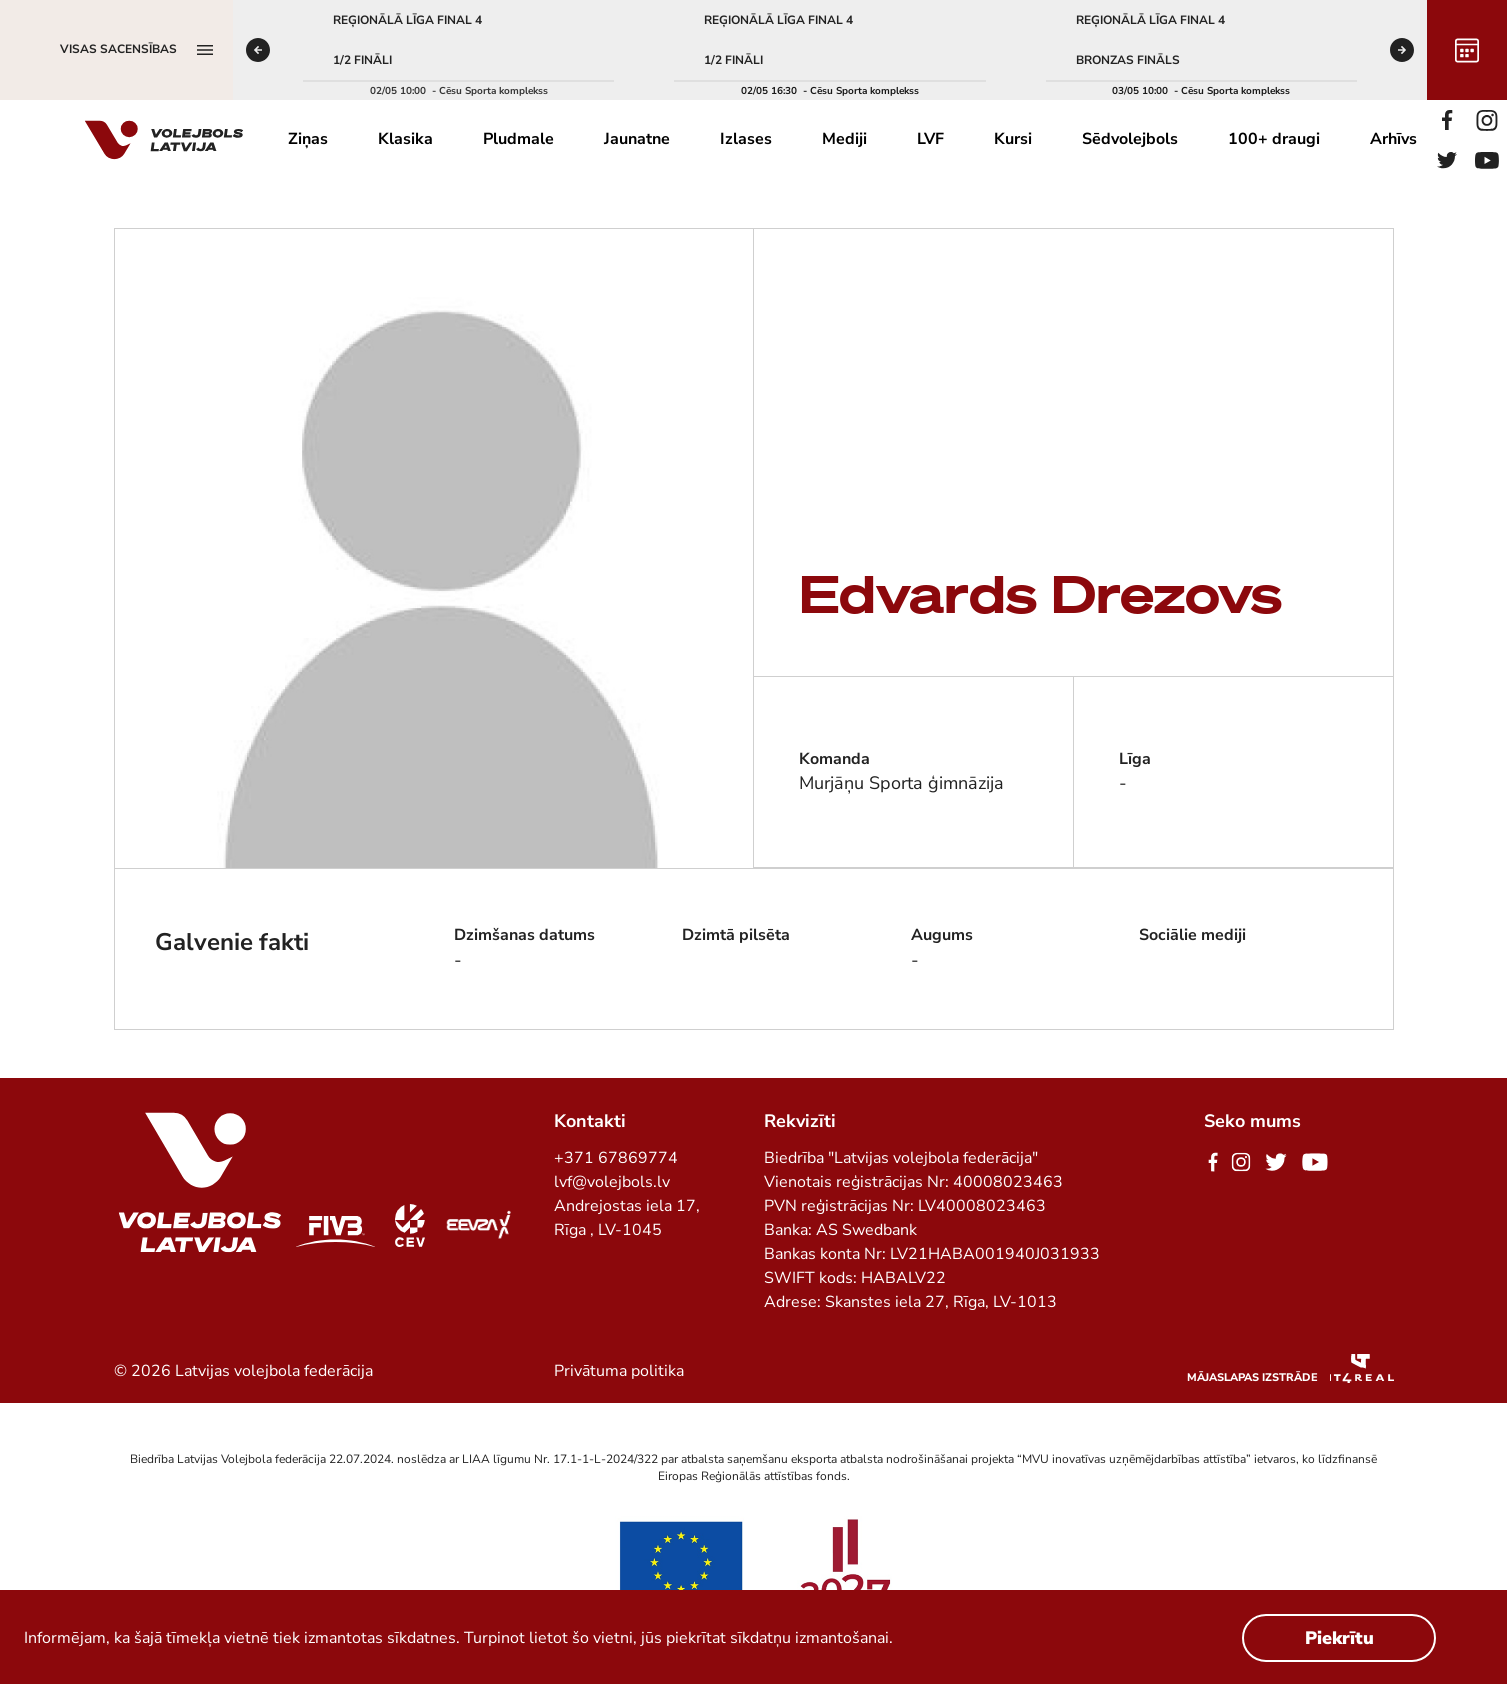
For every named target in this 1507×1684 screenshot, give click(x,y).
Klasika (405, 139)
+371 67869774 (616, 1158)
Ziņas (308, 139)
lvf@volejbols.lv (612, 1182)
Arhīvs (1393, 139)
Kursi (1013, 139)
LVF (930, 139)
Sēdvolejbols (1130, 139)
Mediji (844, 139)
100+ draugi (1274, 139)
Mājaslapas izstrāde (1252, 1377)
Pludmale (518, 139)
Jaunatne (637, 139)
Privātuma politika (619, 1371)
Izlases (746, 139)
